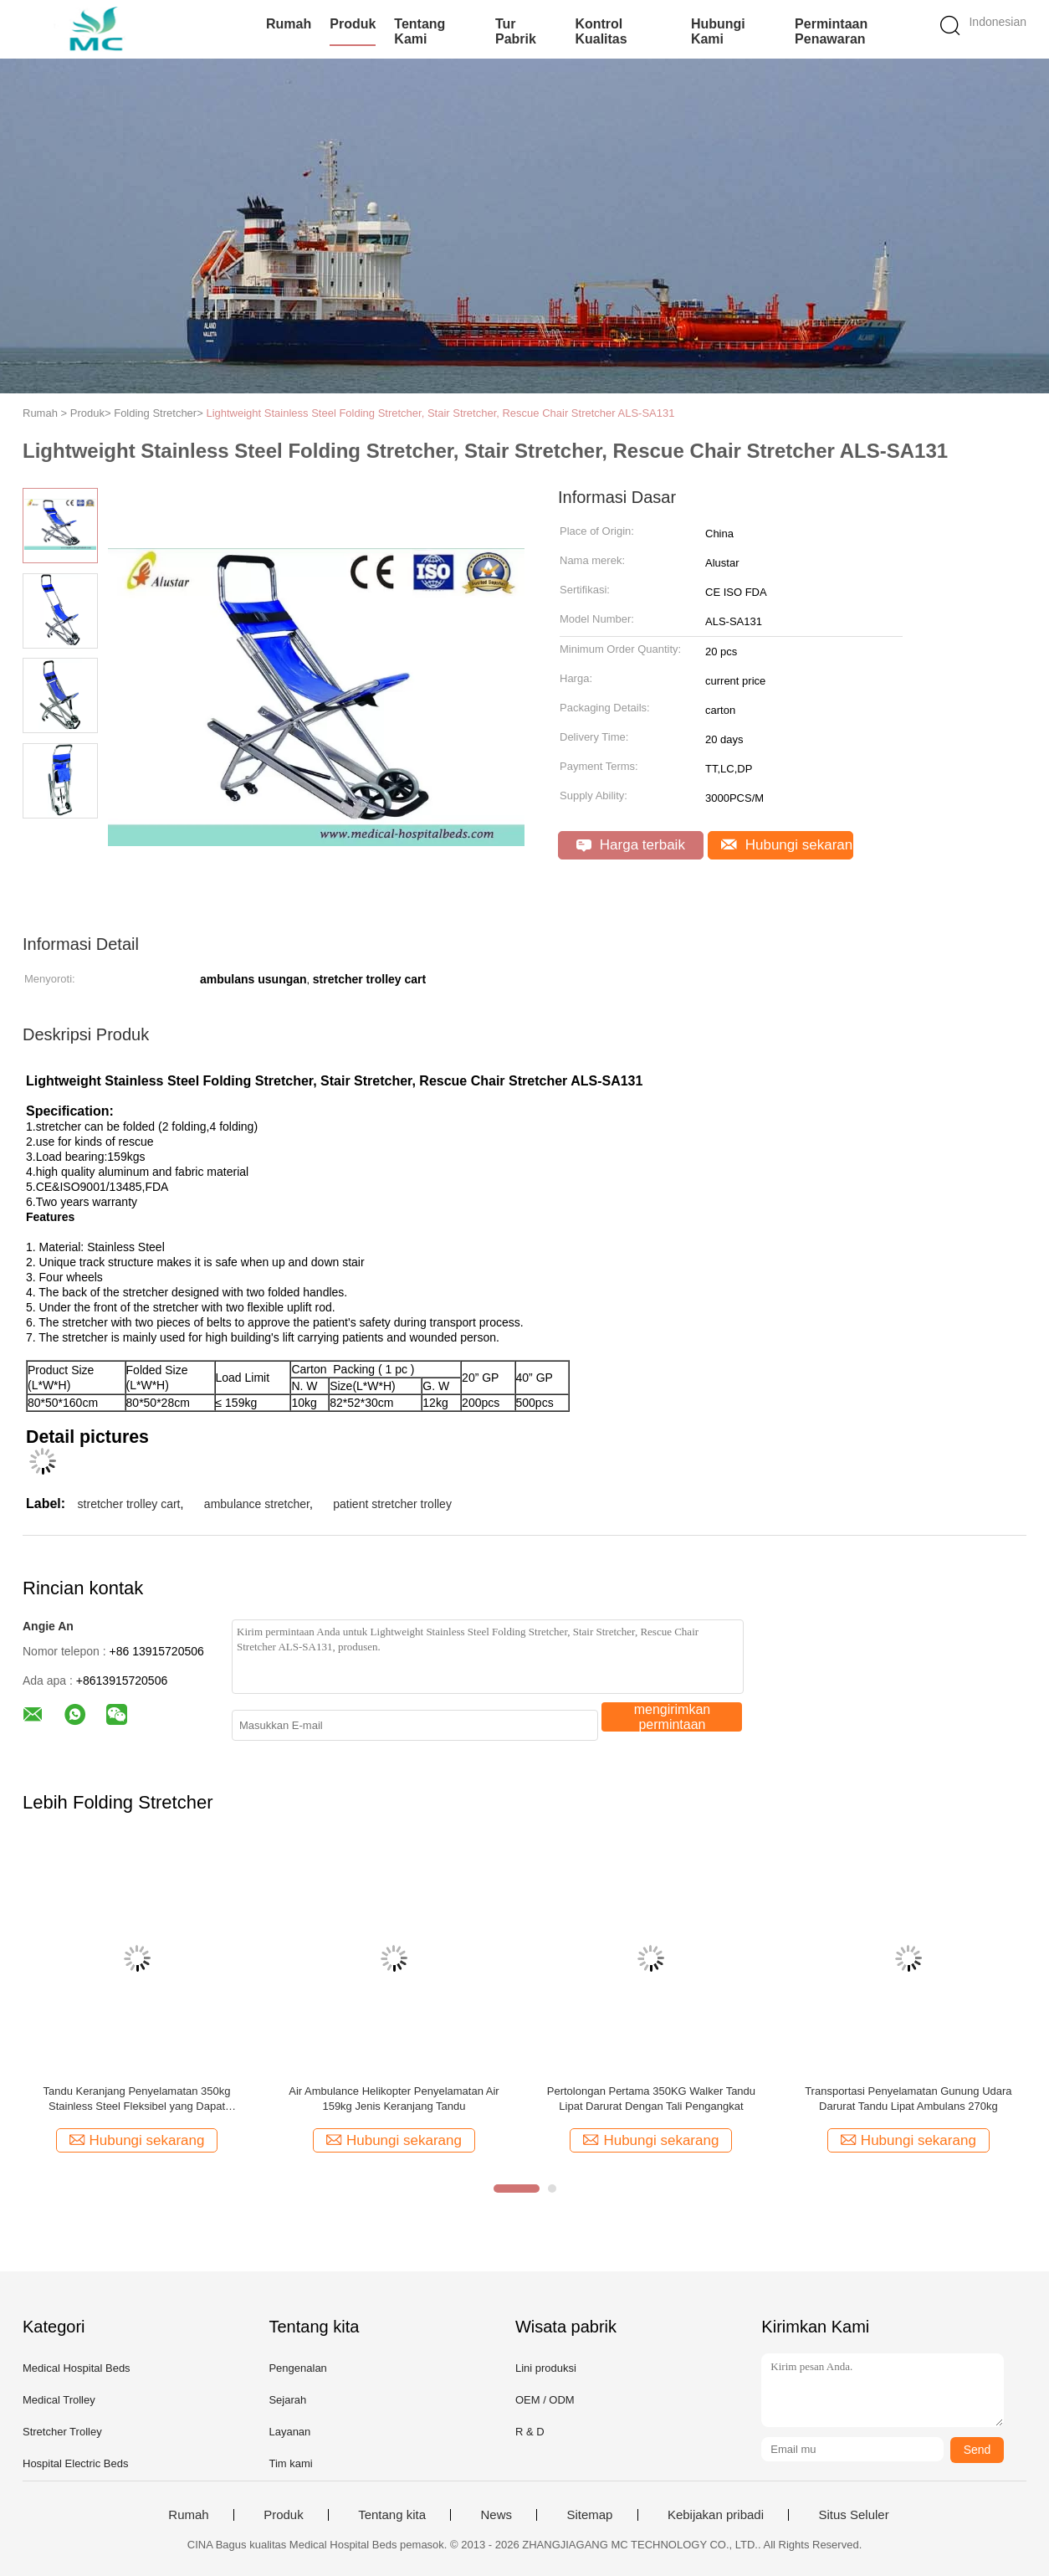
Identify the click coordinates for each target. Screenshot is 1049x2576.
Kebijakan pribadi (716, 2515)
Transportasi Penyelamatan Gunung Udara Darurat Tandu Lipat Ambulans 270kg (908, 2098)
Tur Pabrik (515, 31)
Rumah (288, 24)
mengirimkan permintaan (672, 1717)
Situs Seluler (853, 2515)
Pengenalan (297, 2368)
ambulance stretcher (257, 1504)
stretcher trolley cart (129, 1504)
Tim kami (290, 2463)
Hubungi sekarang (787, 845)
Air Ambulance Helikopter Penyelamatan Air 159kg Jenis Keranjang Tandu (394, 2098)
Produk (353, 24)
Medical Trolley (59, 2400)
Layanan (289, 2431)
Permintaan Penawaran (831, 31)
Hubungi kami (718, 31)
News (496, 2515)
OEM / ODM (545, 2400)
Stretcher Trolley (62, 2431)
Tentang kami (419, 31)
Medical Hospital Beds (76, 2368)
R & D (530, 2431)
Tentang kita (392, 2515)
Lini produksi (545, 2368)
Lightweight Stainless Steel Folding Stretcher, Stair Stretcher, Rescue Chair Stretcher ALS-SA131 (440, 413)
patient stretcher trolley (392, 1504)
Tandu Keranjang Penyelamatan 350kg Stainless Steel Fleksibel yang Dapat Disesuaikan (136, 2099)
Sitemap (589, 2515)
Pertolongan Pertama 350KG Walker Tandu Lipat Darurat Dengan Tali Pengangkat (651, 2098)
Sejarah (287, 2400)
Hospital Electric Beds (75, 2463)
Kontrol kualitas (601, 31)
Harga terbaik (630, 845)
